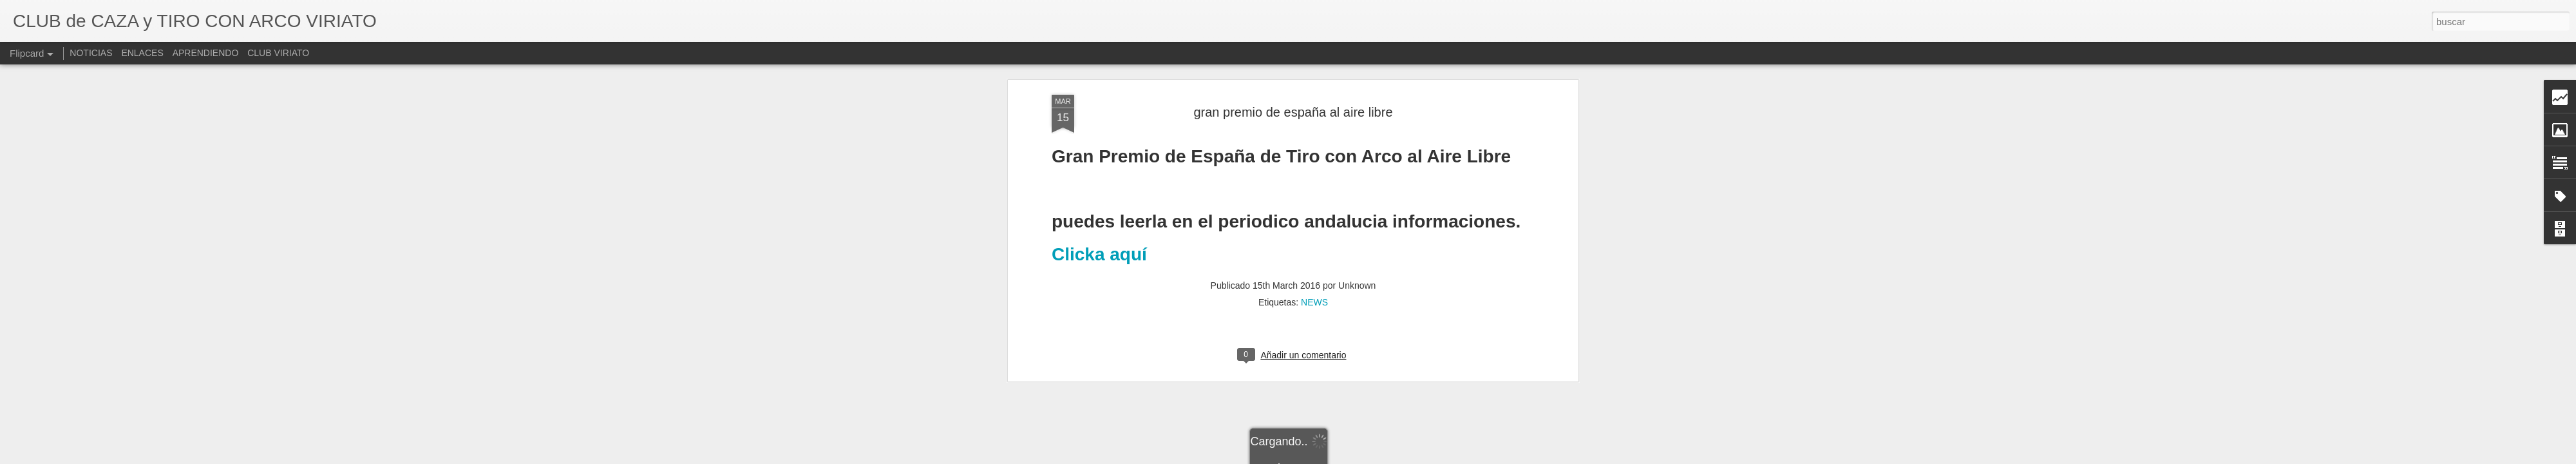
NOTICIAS (91, 53)
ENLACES (142, 53)
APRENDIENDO (206, 53)
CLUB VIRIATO (278, 53)
